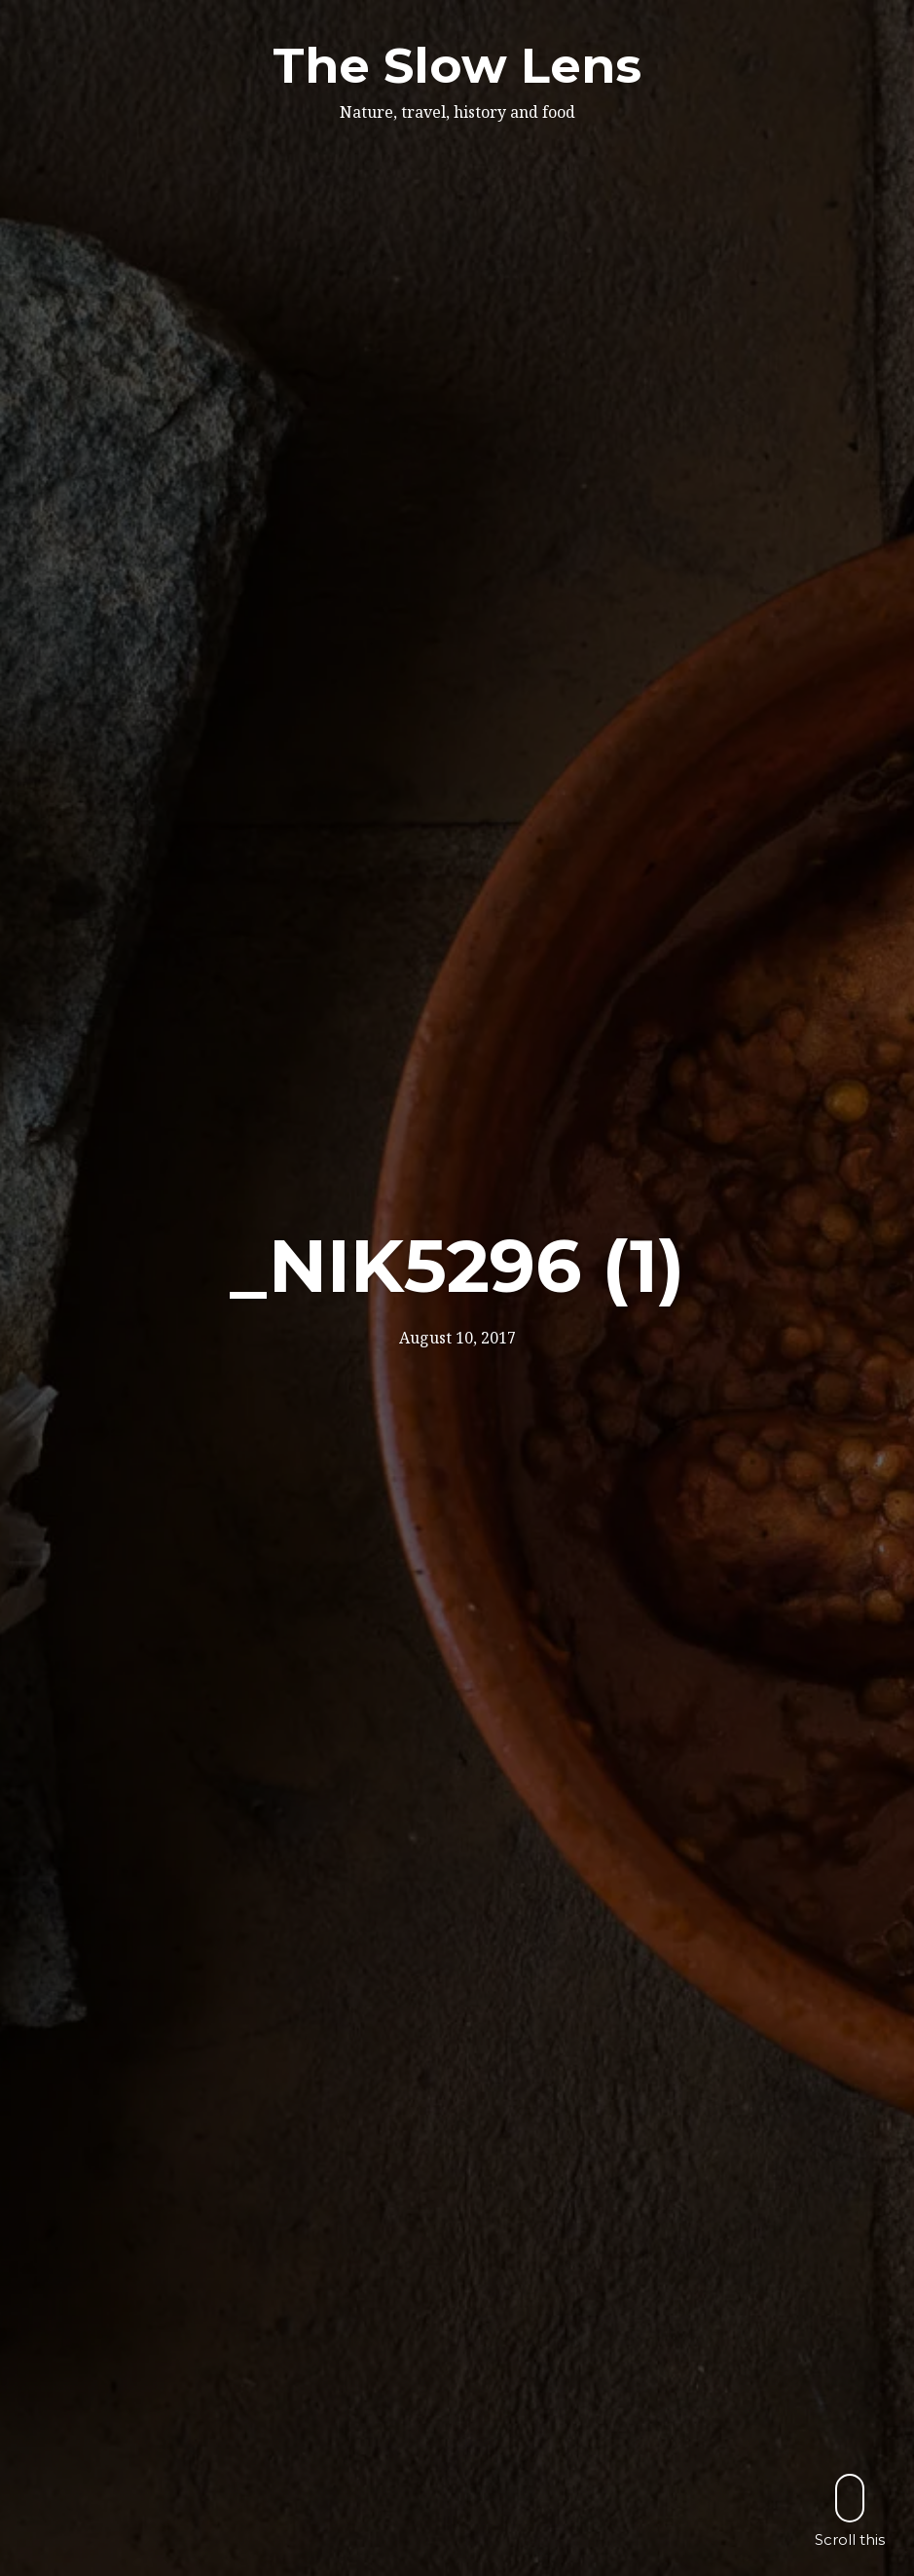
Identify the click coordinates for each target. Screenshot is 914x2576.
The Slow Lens (457, 65)
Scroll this (850, 2510)
